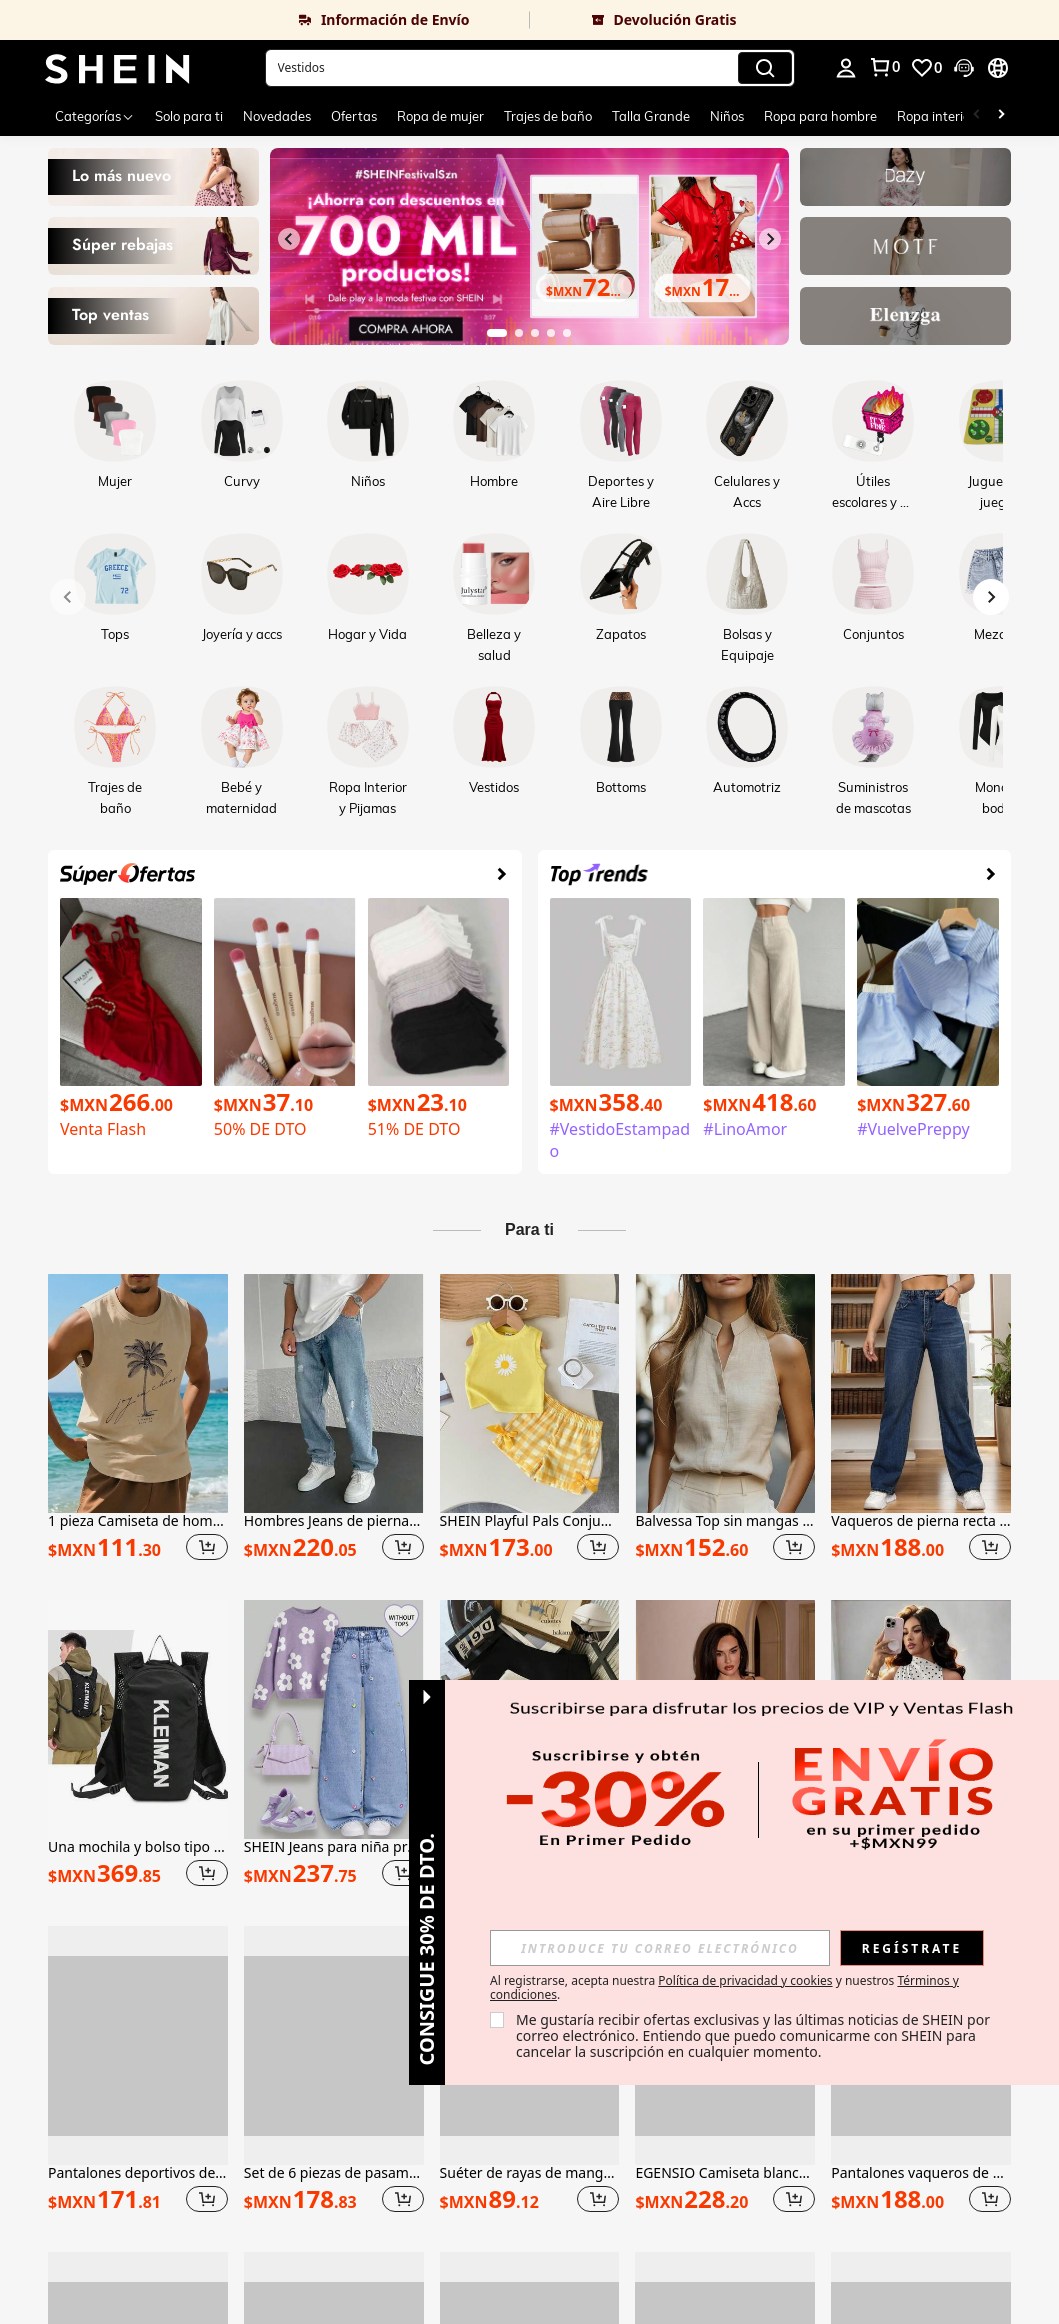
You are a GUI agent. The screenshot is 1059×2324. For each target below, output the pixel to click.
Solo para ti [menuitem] (189, 116)
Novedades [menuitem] (277, 116)
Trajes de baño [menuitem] (548, 116)
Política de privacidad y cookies (745, 1980)
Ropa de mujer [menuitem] (440, 116)
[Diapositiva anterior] (289, 239)
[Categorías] (95, 116)
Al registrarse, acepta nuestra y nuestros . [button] (724, 1988)
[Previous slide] (68, 597)
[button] (530, 68)
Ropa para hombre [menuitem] (820, 116)
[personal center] (846, 68)
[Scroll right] (1001, 116)
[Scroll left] (977, 116)
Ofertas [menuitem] (354, 116)
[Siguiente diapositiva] (770, 239)
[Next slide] (991, 597)
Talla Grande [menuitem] (651, 116)
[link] (265, 20)
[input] (660, 1948)
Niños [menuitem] (727, 116)
